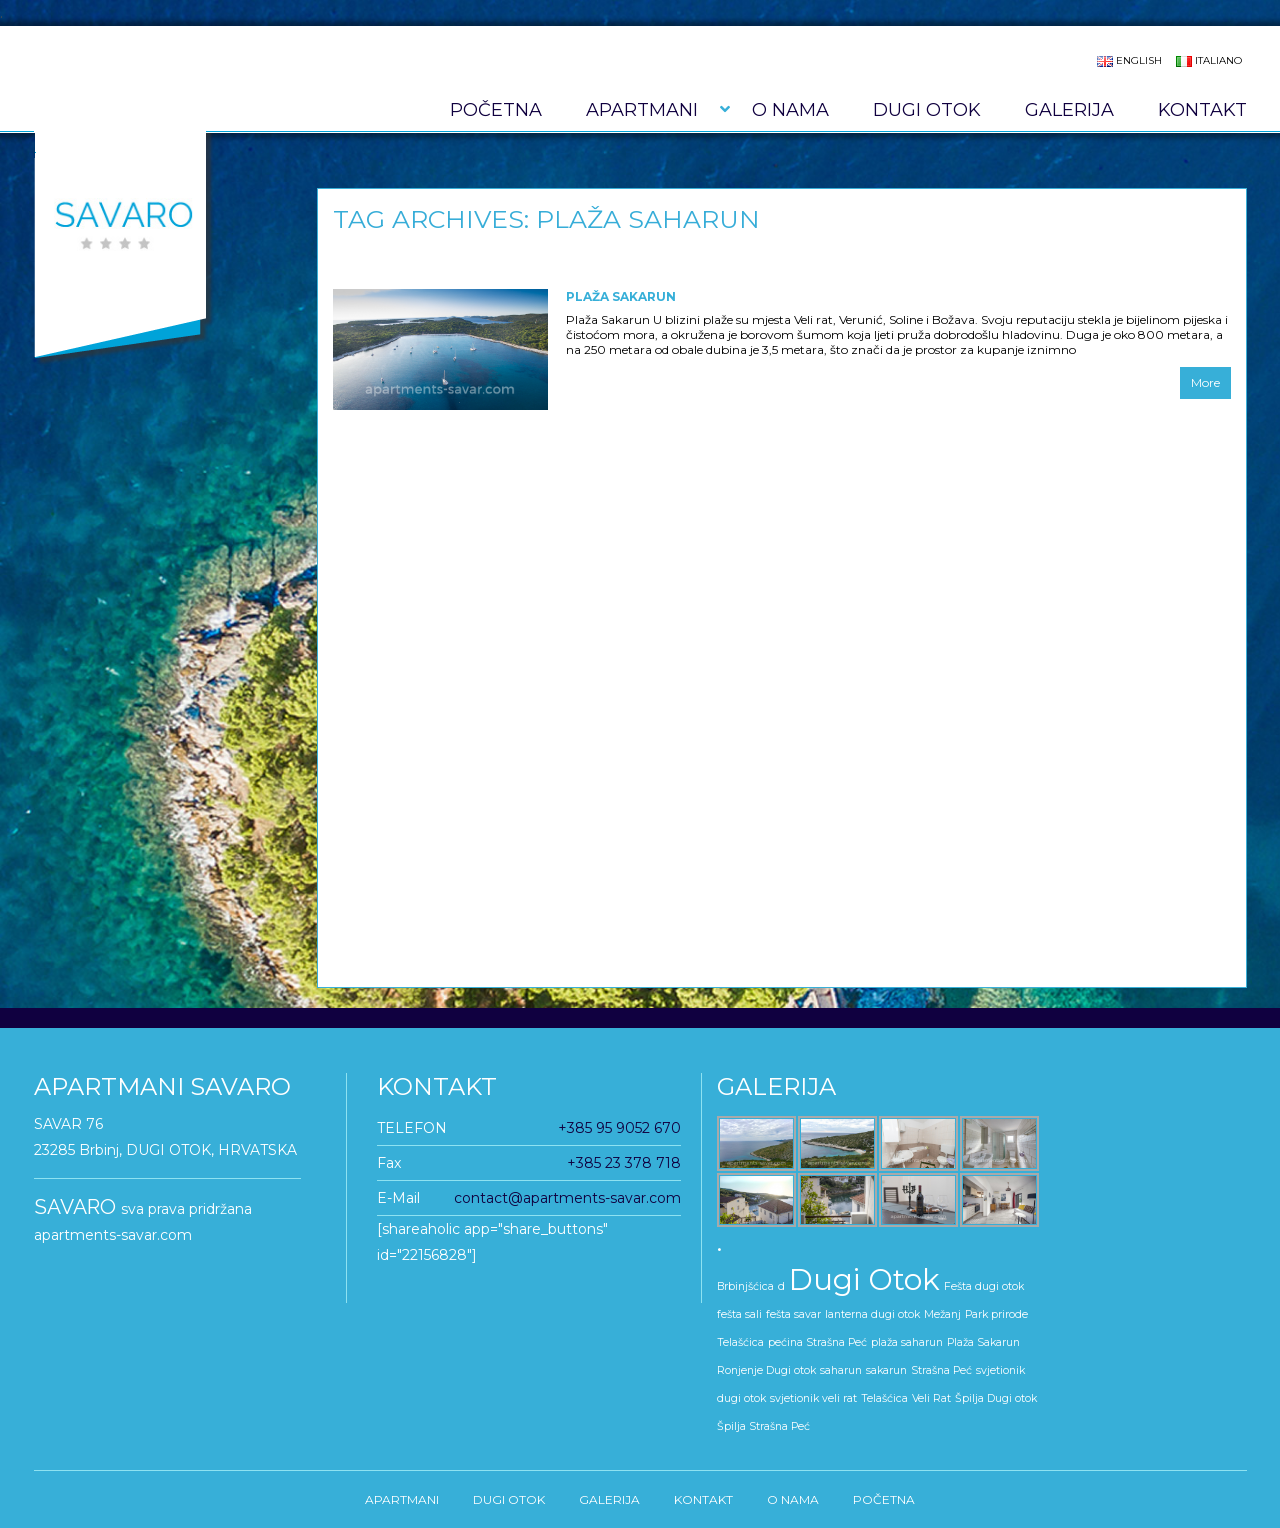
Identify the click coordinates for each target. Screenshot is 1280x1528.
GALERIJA (1069, 110)
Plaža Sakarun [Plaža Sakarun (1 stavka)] (983, 1342)
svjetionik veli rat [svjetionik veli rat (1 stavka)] (813, 1398)
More (1205, 382)
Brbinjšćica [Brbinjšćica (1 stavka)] (745, 1286)
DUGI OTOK (927, 110)
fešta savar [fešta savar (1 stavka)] (793, 1314)
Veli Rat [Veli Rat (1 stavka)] (931, 1398)
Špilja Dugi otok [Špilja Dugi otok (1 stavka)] (996, 1398)
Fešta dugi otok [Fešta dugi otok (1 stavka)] (984, 1286)
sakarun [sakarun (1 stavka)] (886, 1370)
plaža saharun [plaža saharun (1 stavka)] (907, 1342)
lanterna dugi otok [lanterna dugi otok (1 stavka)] (872, 1314)
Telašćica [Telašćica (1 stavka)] (884, 1398)
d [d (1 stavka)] (781, 1286)
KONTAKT (1202, 110)
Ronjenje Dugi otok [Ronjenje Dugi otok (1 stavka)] (766, 1370)
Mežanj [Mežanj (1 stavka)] (942, 1314)
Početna (496, 110)
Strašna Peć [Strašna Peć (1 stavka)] (941, 1370)
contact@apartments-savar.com (567, 1198)
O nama (790, 110)
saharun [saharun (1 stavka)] (841, 1370)
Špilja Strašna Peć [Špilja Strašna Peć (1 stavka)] (763, 1426)
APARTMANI (642, 110)
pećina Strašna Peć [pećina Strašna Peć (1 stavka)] (817, 1342)
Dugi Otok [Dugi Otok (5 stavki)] (864, 1279)
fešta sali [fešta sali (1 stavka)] (739, 1314)
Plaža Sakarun (621, 296)
